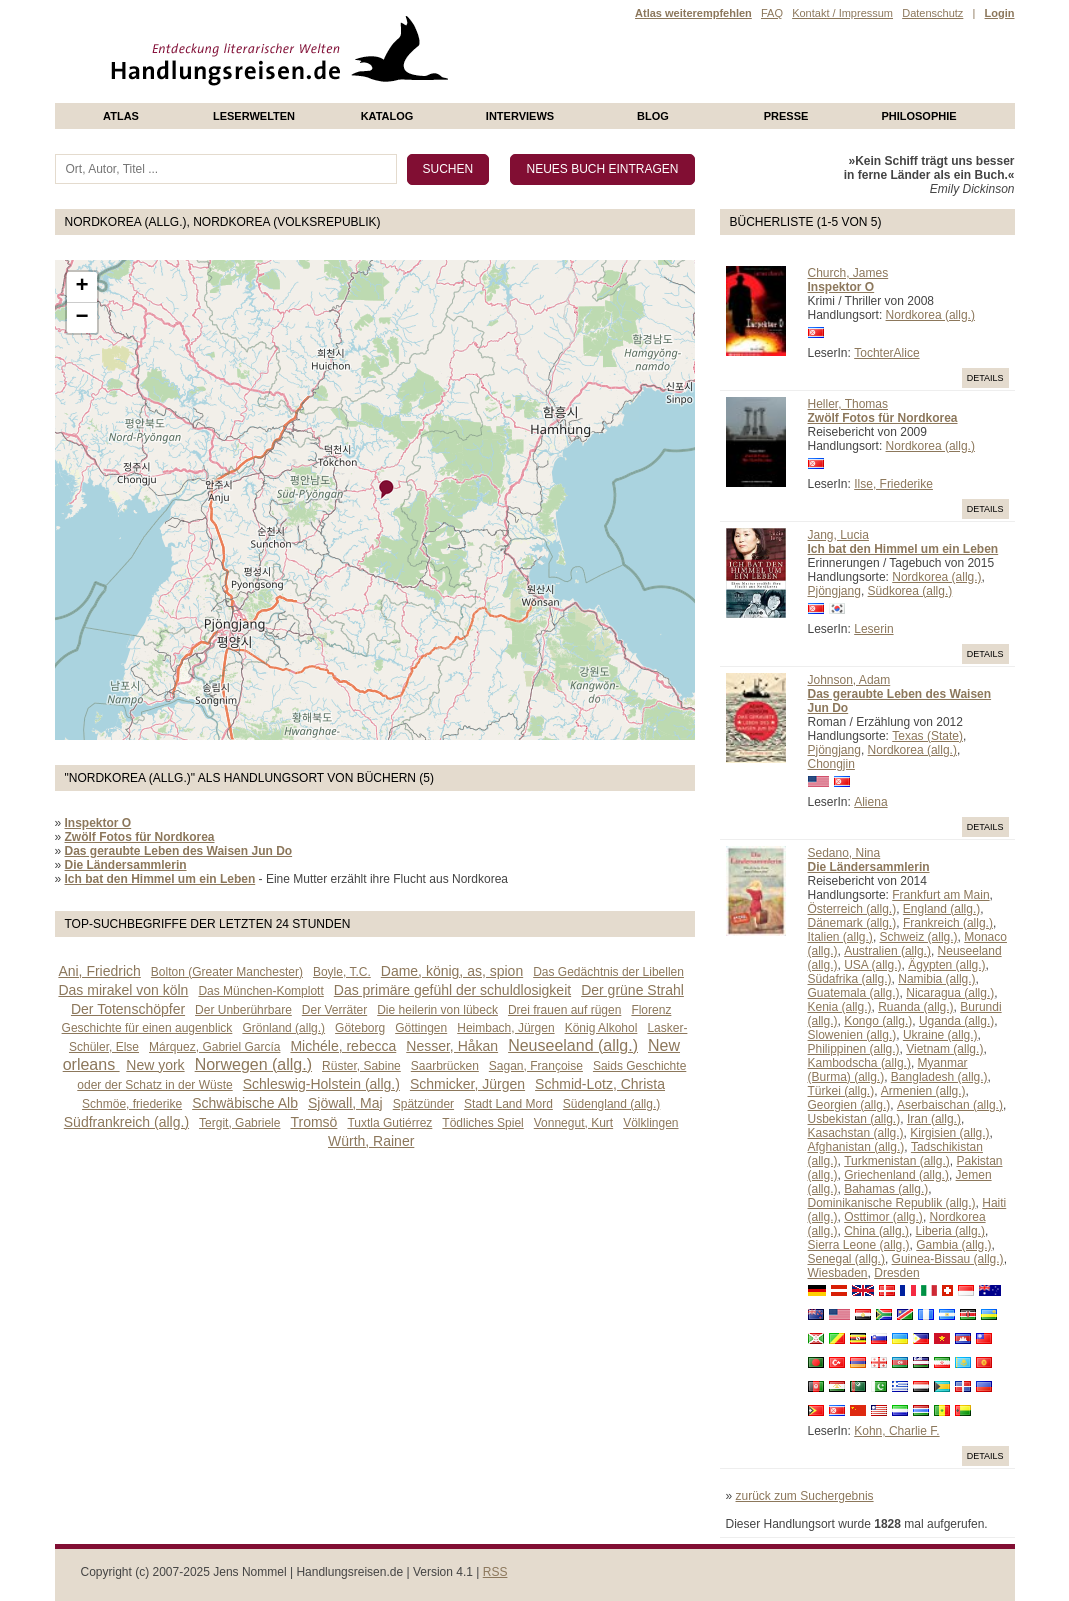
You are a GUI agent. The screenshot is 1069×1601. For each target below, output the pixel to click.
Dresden (896, 1273)
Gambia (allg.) (953, 1245)
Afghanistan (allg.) (856, 1147)
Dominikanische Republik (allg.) (892, 1203)
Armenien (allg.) (923, 1091)
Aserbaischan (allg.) (950, 1105)
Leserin (873, 629)
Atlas (121, 116)
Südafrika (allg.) (850, 979)
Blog (653, 116)
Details (985, 378)
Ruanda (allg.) (915, 1007)
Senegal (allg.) (846, 1259)
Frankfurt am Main (940, 895)
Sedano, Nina (844, 853)
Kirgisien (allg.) (949, 1133)
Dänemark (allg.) (852, 923)
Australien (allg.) (887, 951)
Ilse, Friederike (893, 484)
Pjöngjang (834, 591)
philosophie (918, 116)
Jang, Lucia (838, 535)
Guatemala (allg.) (854, 993)
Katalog (387, 116)
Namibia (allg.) (936, 979)
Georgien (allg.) (849, 1105)
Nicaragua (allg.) (950, 993)
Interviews (520, 116)
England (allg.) (941, 909)
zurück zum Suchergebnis (805, 1496)
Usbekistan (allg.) (854, 1119)
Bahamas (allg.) (886, 1189)
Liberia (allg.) (950, 1231)
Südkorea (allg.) (910, 591)
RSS (495, 1572)
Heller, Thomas (848, 404)
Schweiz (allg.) (919, 937)
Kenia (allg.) (840, 1007)
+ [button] (81, 287)
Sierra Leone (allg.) (859, 1245)
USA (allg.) (872, 965)
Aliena (870, 802)
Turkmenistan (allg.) (897, 1161)
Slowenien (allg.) (852, 1035)
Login (1000, 13)
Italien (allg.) (840, 937)
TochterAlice (886, 353)
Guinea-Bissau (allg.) (948, 1259)
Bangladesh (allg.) (939, 1077)
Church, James (848, 273)
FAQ (772, 13)
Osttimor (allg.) (883, 1217)
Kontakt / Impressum (842, 13)
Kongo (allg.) (878, 1021)
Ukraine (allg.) (940, 1035)
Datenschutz (932, 13)
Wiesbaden (838, 1273)
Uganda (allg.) (956, 1021)
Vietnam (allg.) (944, 1049)
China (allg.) (876, 1231)
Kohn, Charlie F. (896, 1431)
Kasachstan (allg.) (856, 1133)
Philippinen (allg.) (854, 1049)
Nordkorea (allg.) (930, 315)
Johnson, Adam (849, 680)
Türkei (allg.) (841, 1091)
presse (786, 116)
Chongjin (831, 764)
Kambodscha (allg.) (859, 1063)
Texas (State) (927, 736)
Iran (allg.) (934, 1119)
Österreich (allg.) (852, 909)
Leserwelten (254, 116)
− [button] (81, 318)
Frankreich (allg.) (948, 923)
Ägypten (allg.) (946, 965)
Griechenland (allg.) (896, 1175)
